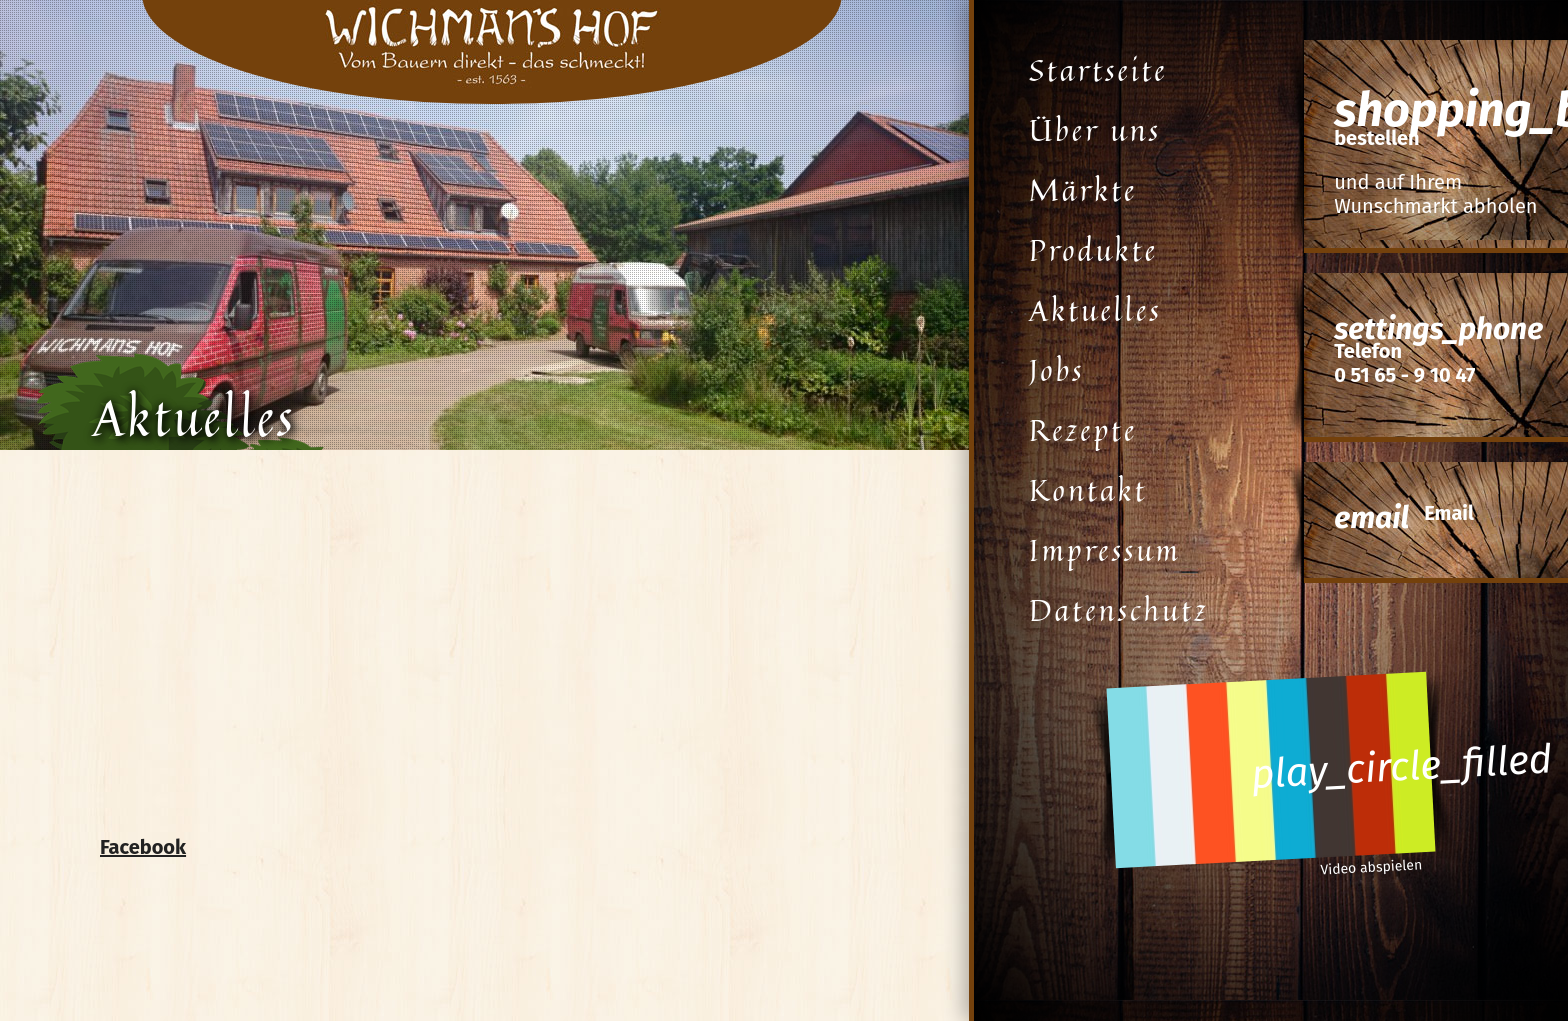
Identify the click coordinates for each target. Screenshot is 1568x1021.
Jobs (1056, 370)
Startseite (1098, 70)
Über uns (1095, 130)
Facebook (143, 847)
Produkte (1093, 250)
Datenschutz (1119, 610)
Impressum (1105, 550)
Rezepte (1083, 430)
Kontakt (1088, 490)
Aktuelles (1095, 310)
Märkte (1083, 190)
